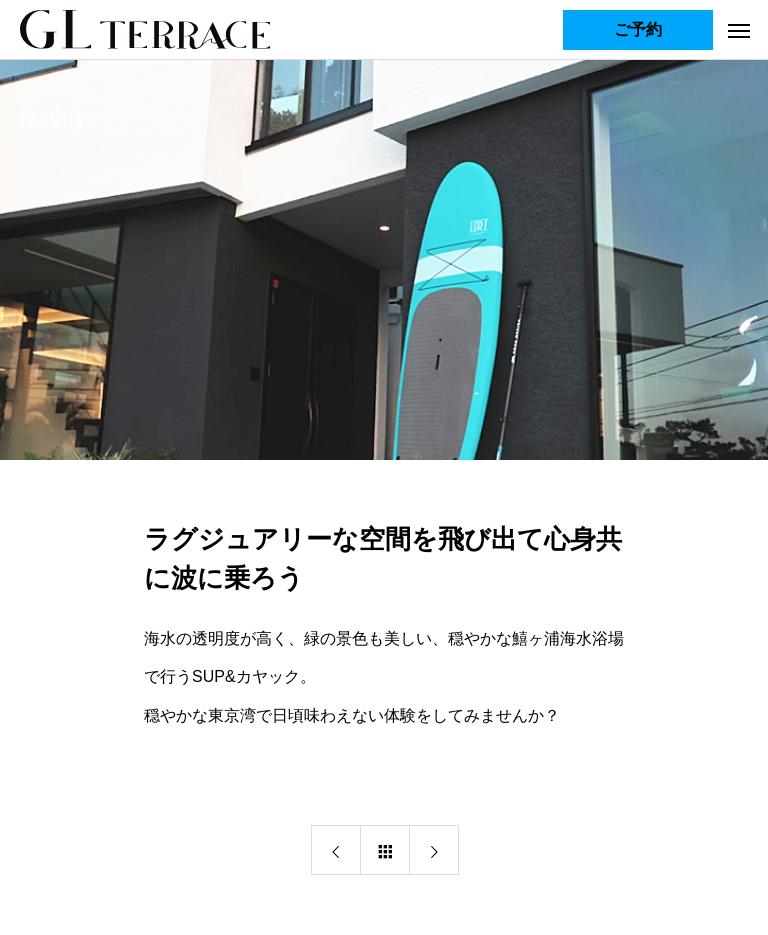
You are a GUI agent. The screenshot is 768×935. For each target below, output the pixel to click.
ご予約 (638, 29)
